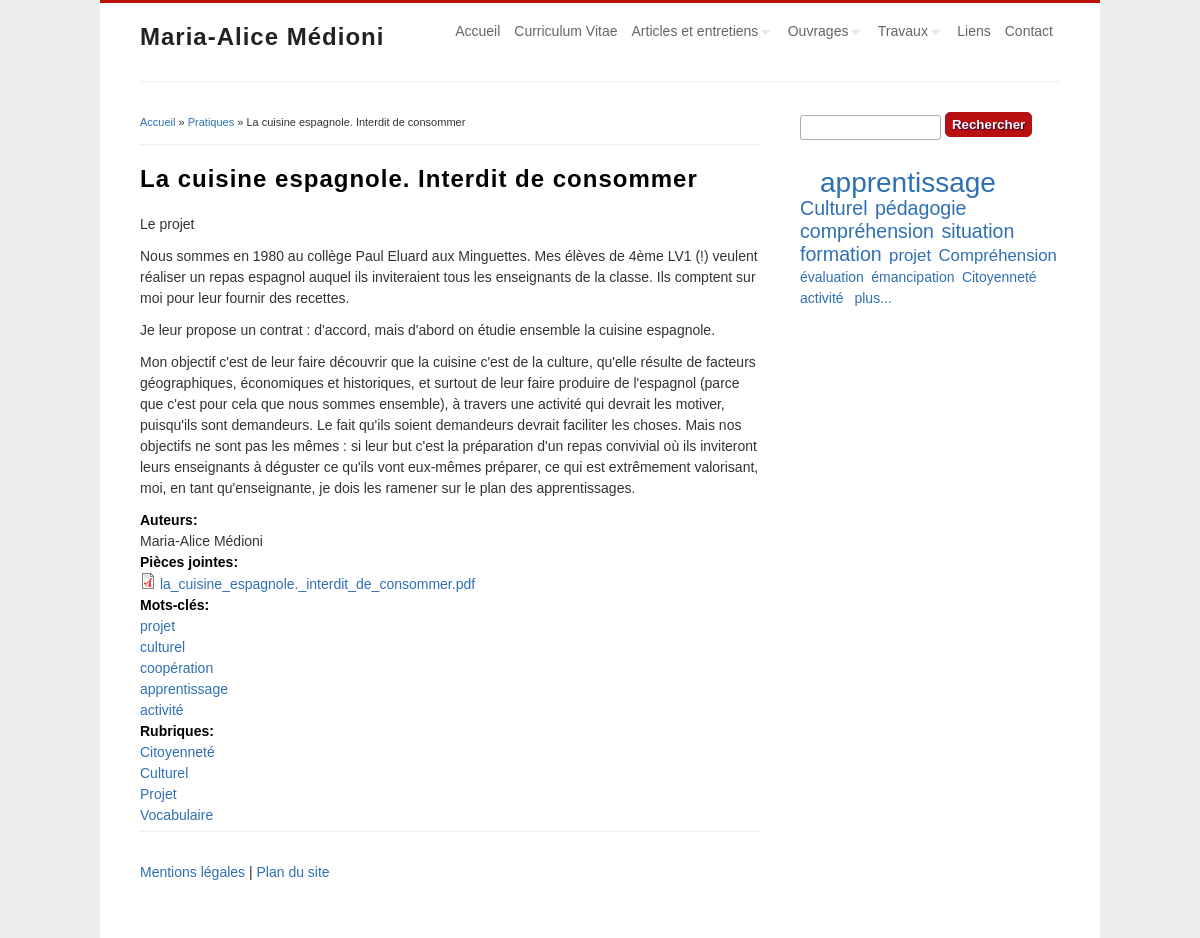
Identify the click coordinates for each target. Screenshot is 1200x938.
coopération (176, 668)
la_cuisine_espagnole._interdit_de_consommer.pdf (317, 584)
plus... (872, 298)
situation (977, 231)
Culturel (164, 773)
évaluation (832, 277)
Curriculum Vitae (565, 31)
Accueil (477, 31)
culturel (162, 647)
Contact (1029, 31)
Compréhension (997, 255)
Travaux (905, 34)
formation (841, 254)
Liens (973, 31)
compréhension (867, 231)
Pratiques (211, 122)
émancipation (912, 277)
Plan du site (292, 872)
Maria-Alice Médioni (262, 36)
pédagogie (921, 208)
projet (157, 626)
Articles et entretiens (698, 34)
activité (162, 710)
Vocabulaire (176, 815)
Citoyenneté (177, 752)
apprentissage (184, 689)
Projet (158, 794)
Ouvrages (821, 34)
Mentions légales (192, 872)
